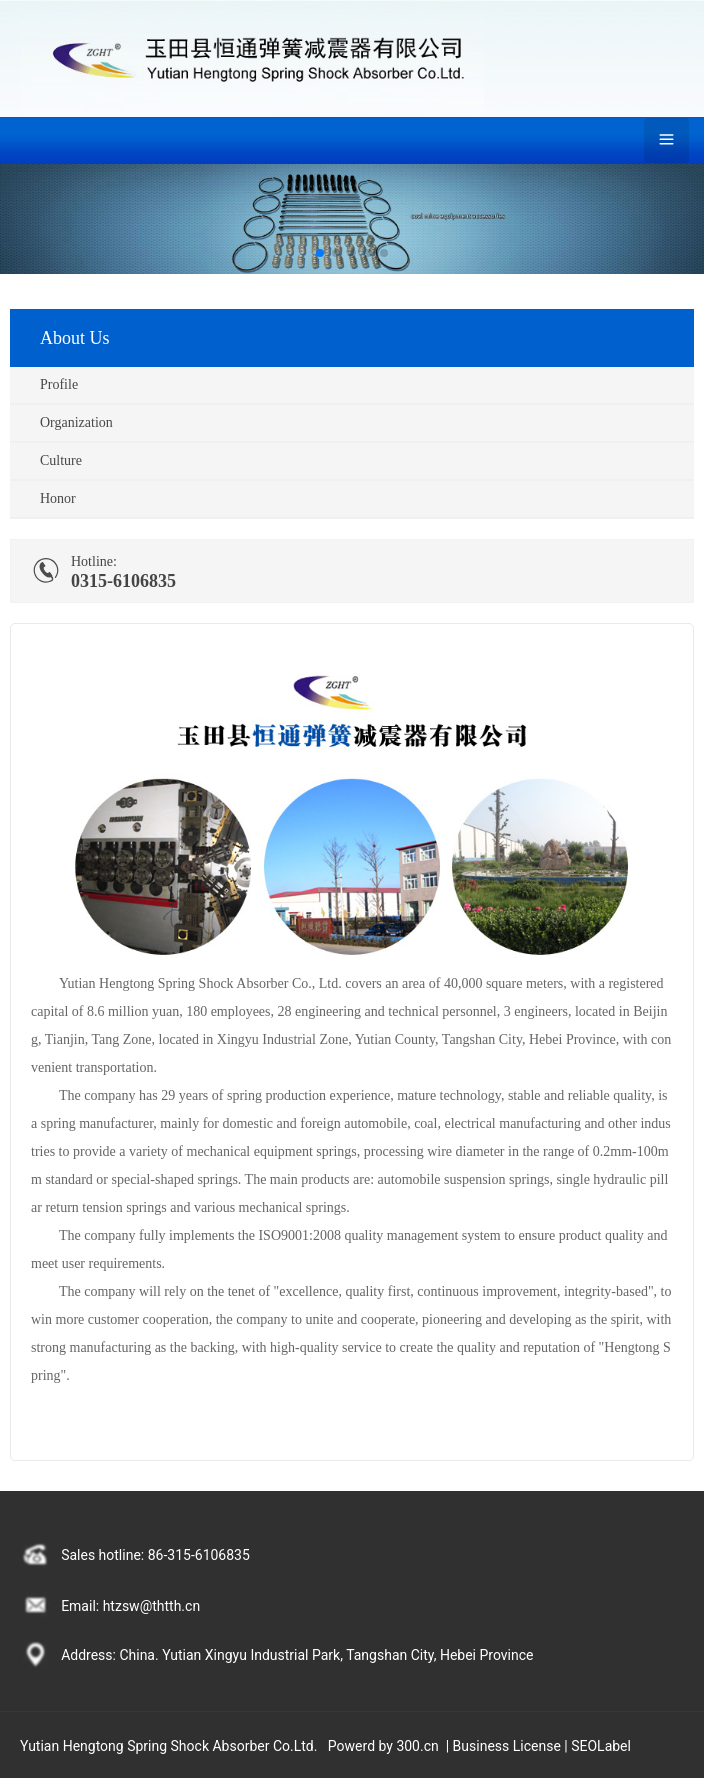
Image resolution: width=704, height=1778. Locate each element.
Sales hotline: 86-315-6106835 (155, 1555)
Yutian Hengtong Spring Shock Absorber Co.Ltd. (168, 1746)
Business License (507, 1746)
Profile (59, 384)
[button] (320, 253)
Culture (61, 460)
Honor (58, 498)
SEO (584, 1746)
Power (347, 1746)
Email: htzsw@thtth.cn (130, 1606)
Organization (76, 422)
